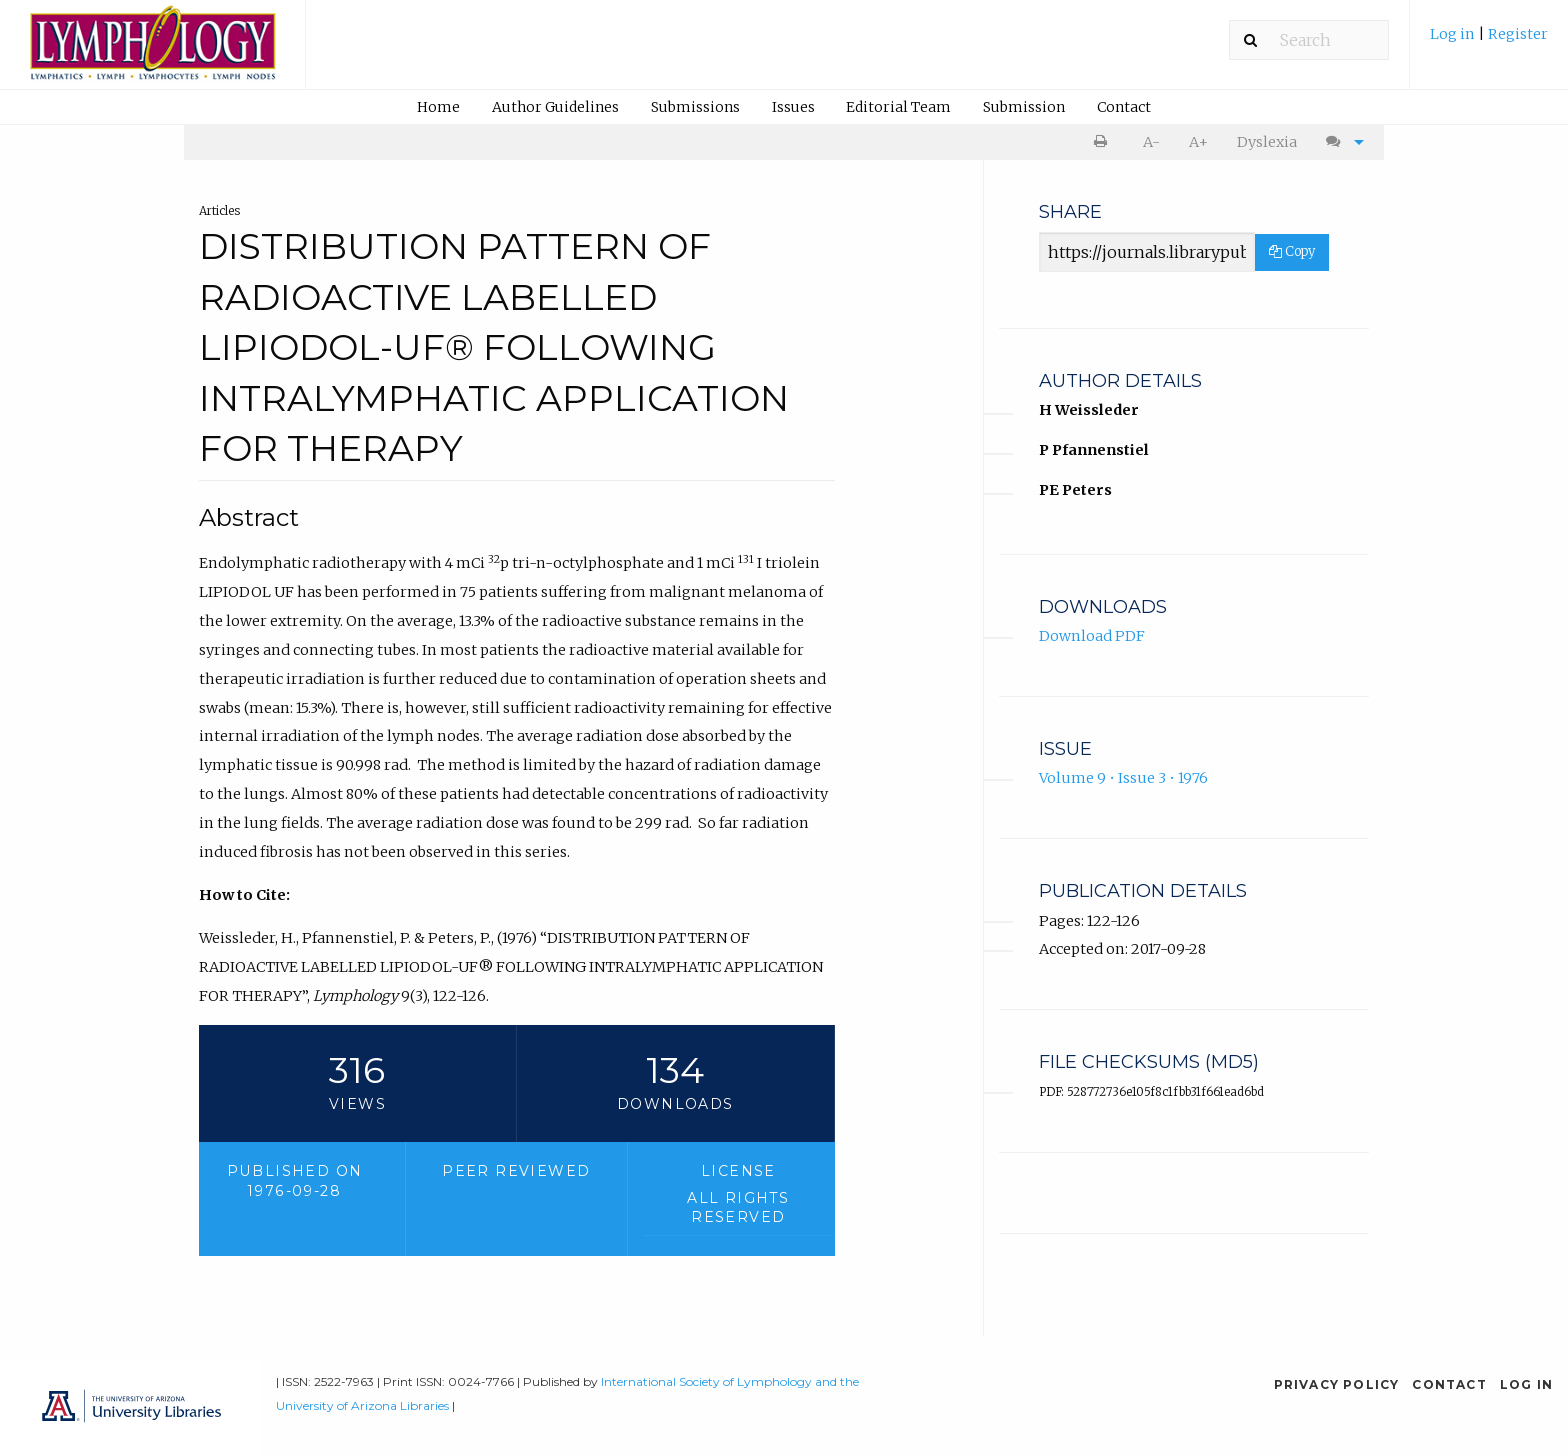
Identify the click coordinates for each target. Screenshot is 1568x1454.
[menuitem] (1489, 41)
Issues (793, 107)
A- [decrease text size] (1151, 142)
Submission (1024, 107)
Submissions (695, 107)
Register (1518, 34)
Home (438, 107)
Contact (1124, 107)
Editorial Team (898, 107)
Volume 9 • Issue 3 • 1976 (1123, 778)
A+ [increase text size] (1198, 142)
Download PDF (1092, 636)
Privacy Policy (1337, 1384)
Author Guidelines (555, 107)
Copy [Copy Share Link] (1292, 251)
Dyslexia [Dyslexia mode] (1267, 142)
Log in (1454, 34)
